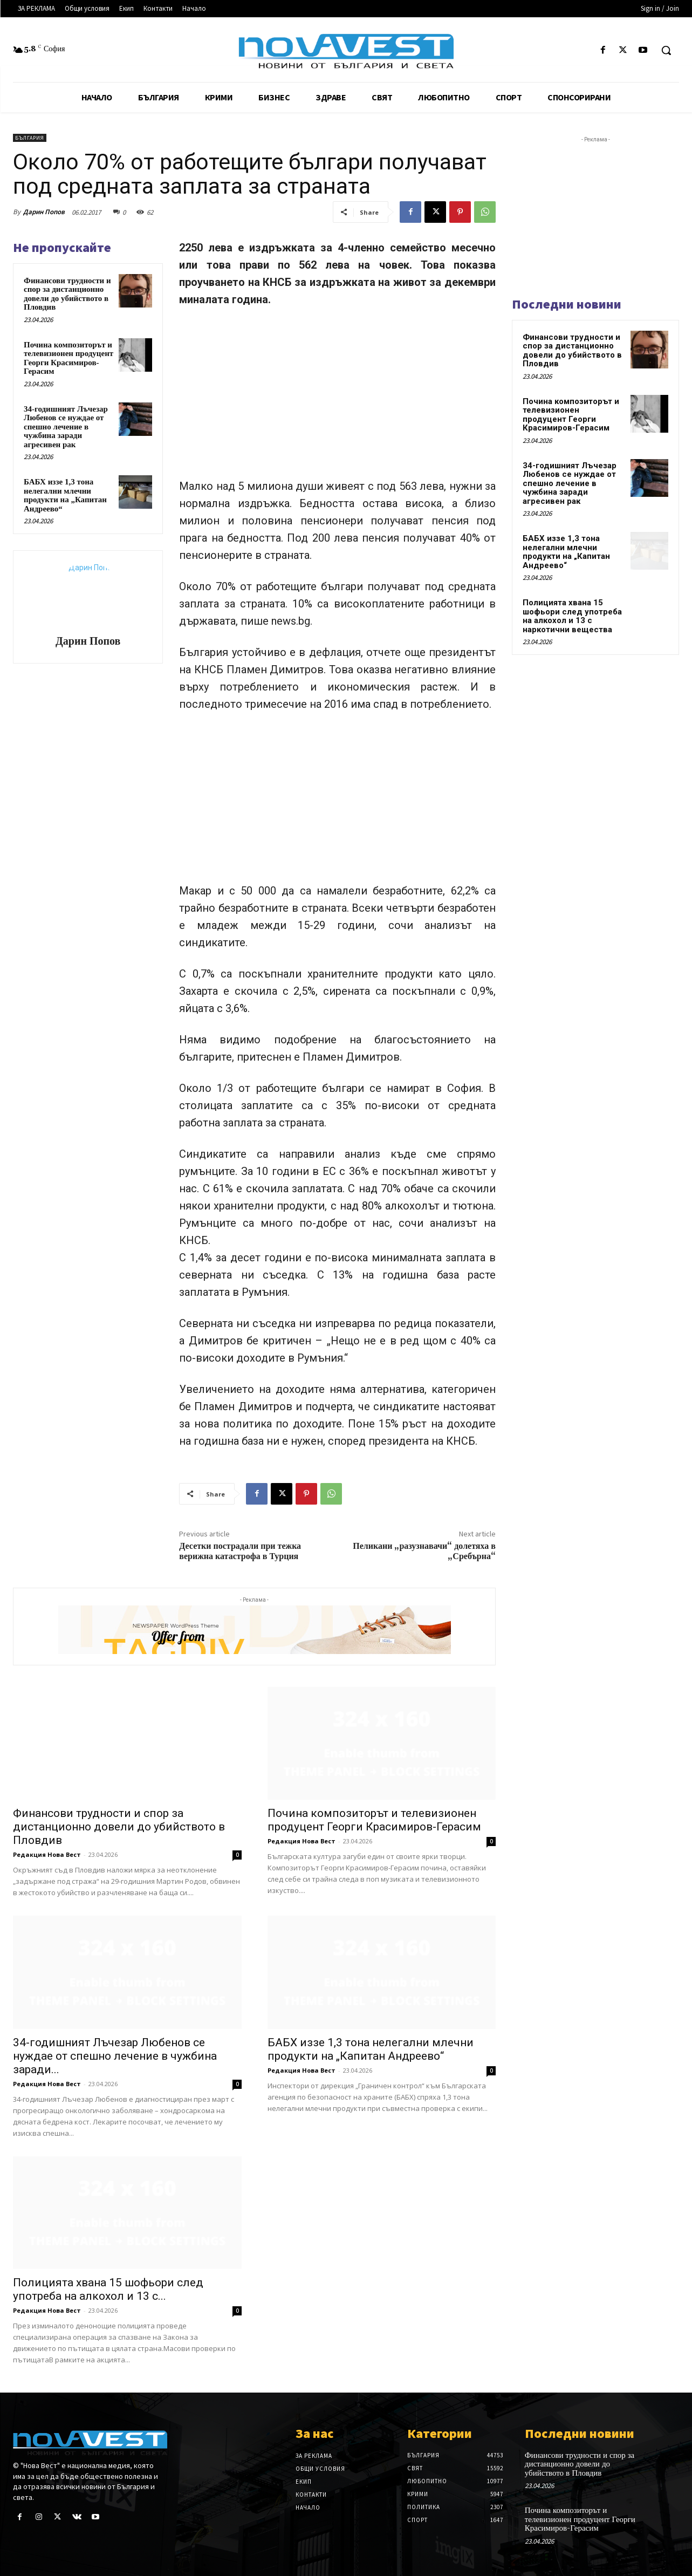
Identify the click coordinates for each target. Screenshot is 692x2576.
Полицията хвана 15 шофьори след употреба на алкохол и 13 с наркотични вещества (572, 616)
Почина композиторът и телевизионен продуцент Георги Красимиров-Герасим (68, 358)
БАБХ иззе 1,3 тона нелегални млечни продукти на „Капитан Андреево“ (65, 495)
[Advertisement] (337, 397)
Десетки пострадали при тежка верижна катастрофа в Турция (240, 1551)
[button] (666, 50)
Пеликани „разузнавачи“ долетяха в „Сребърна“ (424, 1551)
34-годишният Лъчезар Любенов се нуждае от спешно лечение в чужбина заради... (115, 2056)
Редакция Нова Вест (47, 1854)
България (29, 138)
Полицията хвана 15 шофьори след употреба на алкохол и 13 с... (108, 2289)
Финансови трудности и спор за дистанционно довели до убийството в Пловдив (67, 294)
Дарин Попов (44, 211)
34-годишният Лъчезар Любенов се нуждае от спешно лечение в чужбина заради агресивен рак (66, 427)
